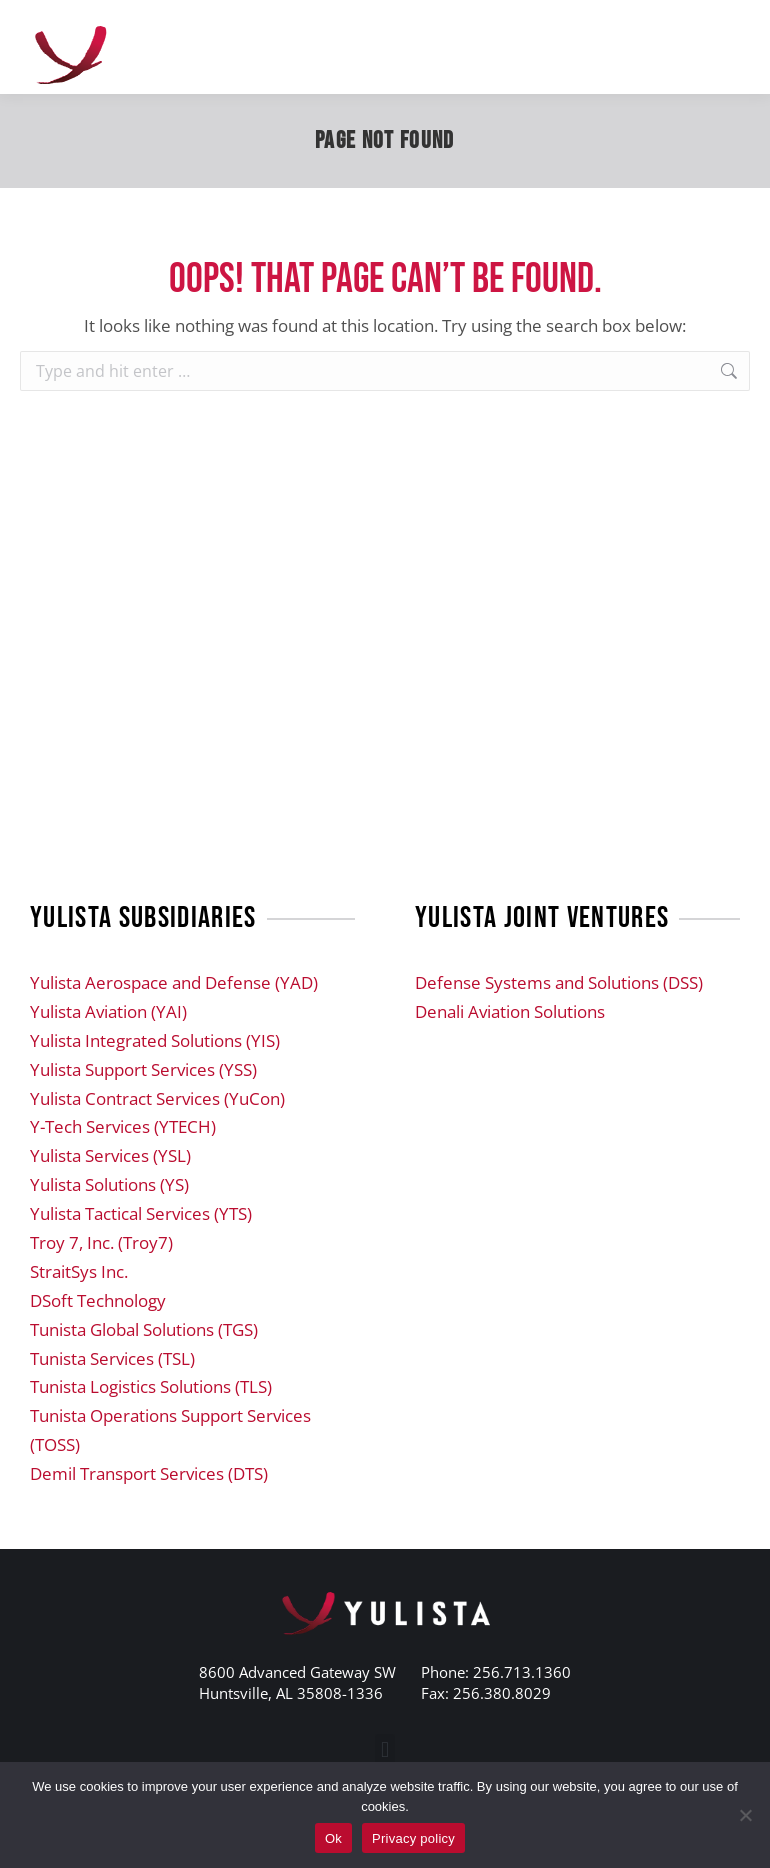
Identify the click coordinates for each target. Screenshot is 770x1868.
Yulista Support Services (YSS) (143, 1069)
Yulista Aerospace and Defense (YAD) (174, 982)
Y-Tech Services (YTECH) (123, 1126)
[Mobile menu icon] (730, 47)
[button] (384, 1750)
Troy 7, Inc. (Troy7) (101, 1242)
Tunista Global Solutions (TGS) (144, 1329)
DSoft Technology (98, 1300)
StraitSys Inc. (79, 1271)
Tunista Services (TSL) (112, 1358)
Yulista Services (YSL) (110, 1155)
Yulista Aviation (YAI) (108, 1011)
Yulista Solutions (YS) (109, 1184)
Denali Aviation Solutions (510, 1011)
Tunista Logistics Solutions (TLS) (151, 1386)
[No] (745, 1815)
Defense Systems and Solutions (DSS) (559, 982)
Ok (333, 1838)
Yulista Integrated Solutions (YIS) (155, 1040)
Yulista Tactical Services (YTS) (141, 1213)
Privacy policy (413, 1838)
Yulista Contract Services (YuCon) (157, 1098)
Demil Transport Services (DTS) (149, 1473)
